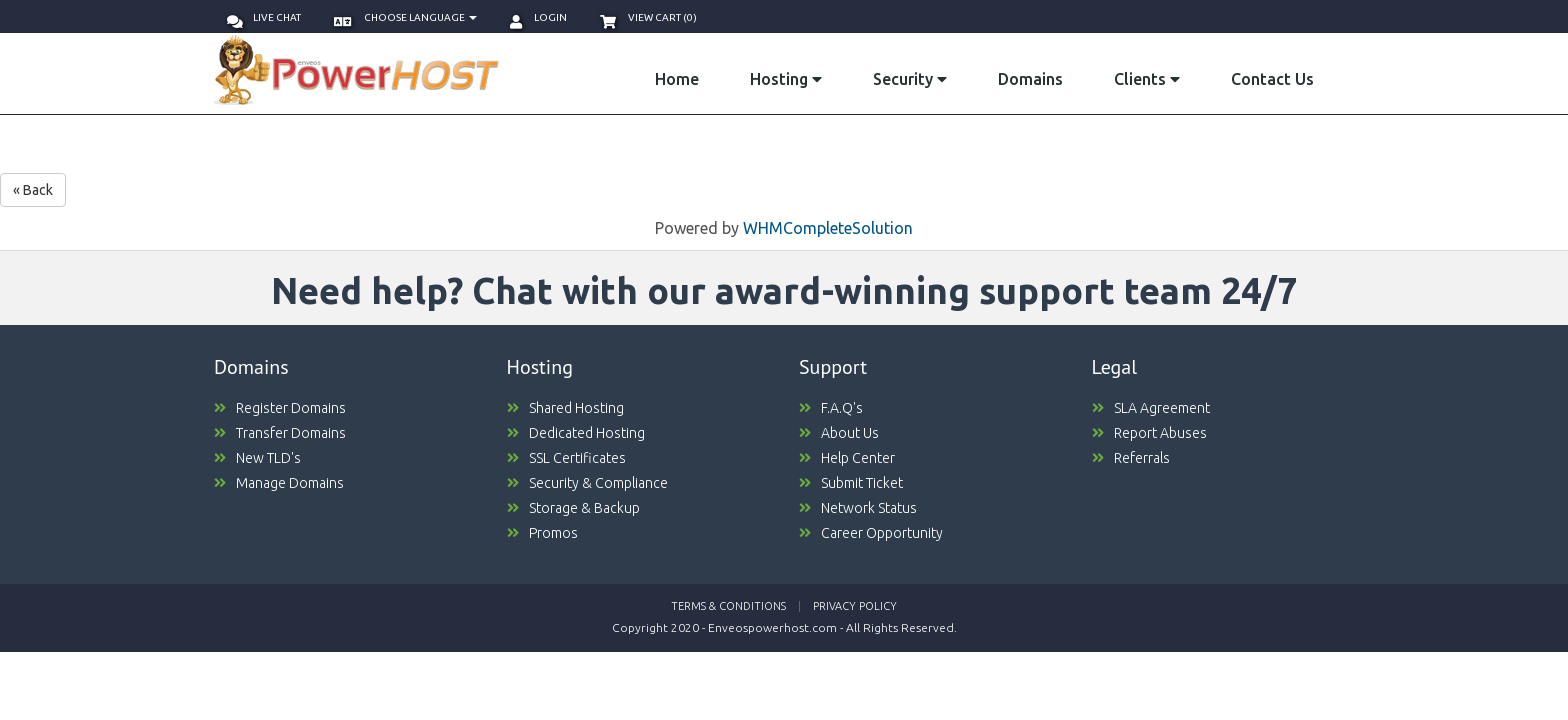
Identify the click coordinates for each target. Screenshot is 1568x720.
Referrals (1131, 458)
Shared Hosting (565, 408)
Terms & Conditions (728, 606)
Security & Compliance (587, 483)
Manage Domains (279, 483)
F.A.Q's (831, 408)
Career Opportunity (871, 533)
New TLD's (257, 458)
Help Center (847, 458)
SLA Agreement (1151, 408)
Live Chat (264, 17)
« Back (33, 190)
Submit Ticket (851, 483)
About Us (839, 433)
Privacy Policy (855, 606)
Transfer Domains (280, 433)
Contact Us (1272, 79)
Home (677, 79)
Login (538, 17)
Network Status (858, 508)
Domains (1030, 79)
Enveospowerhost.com (772, 627)
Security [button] (910, 79)
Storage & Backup (573, 508)
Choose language (405, 17)
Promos (542, 533)
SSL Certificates (566, 458)
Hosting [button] (786, 79)
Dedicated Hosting (576, 433)
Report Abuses (1149, 433)
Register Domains (280, 408)
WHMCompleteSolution (828, 228)
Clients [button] (1147, 79)
